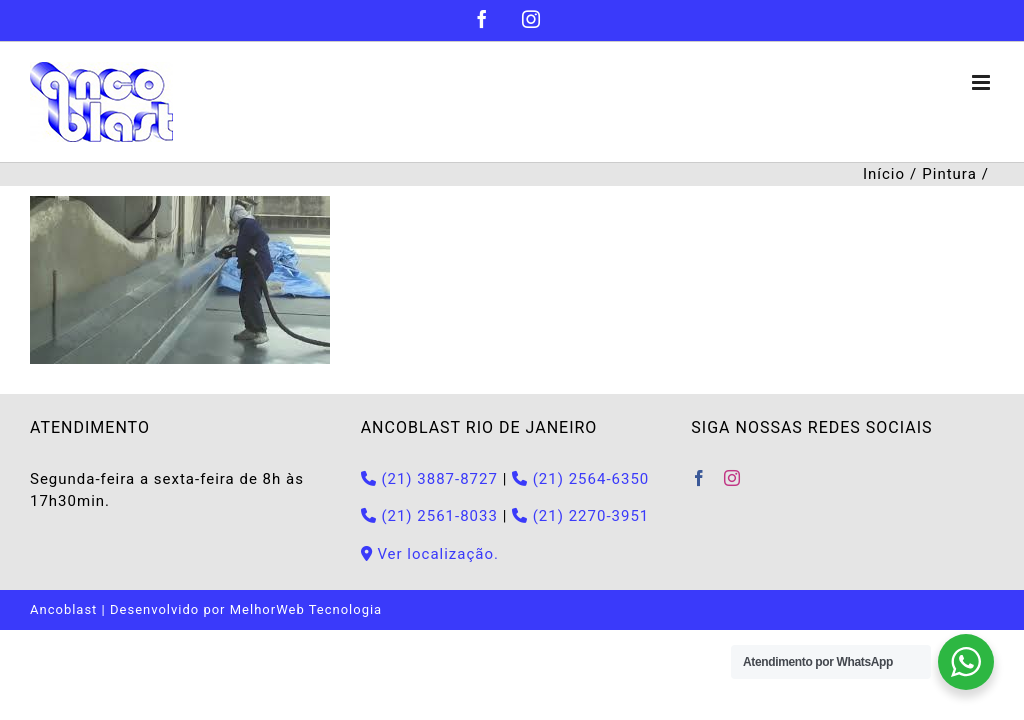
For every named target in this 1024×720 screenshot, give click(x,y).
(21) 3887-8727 (429, 479)
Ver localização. (430, 554)
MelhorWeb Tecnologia (306, 609)
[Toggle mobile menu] (983, 82)
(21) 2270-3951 (580, 516)
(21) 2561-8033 (429, 516)
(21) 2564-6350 (580, 479)
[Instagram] (732, 478)
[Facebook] (699, 478)
